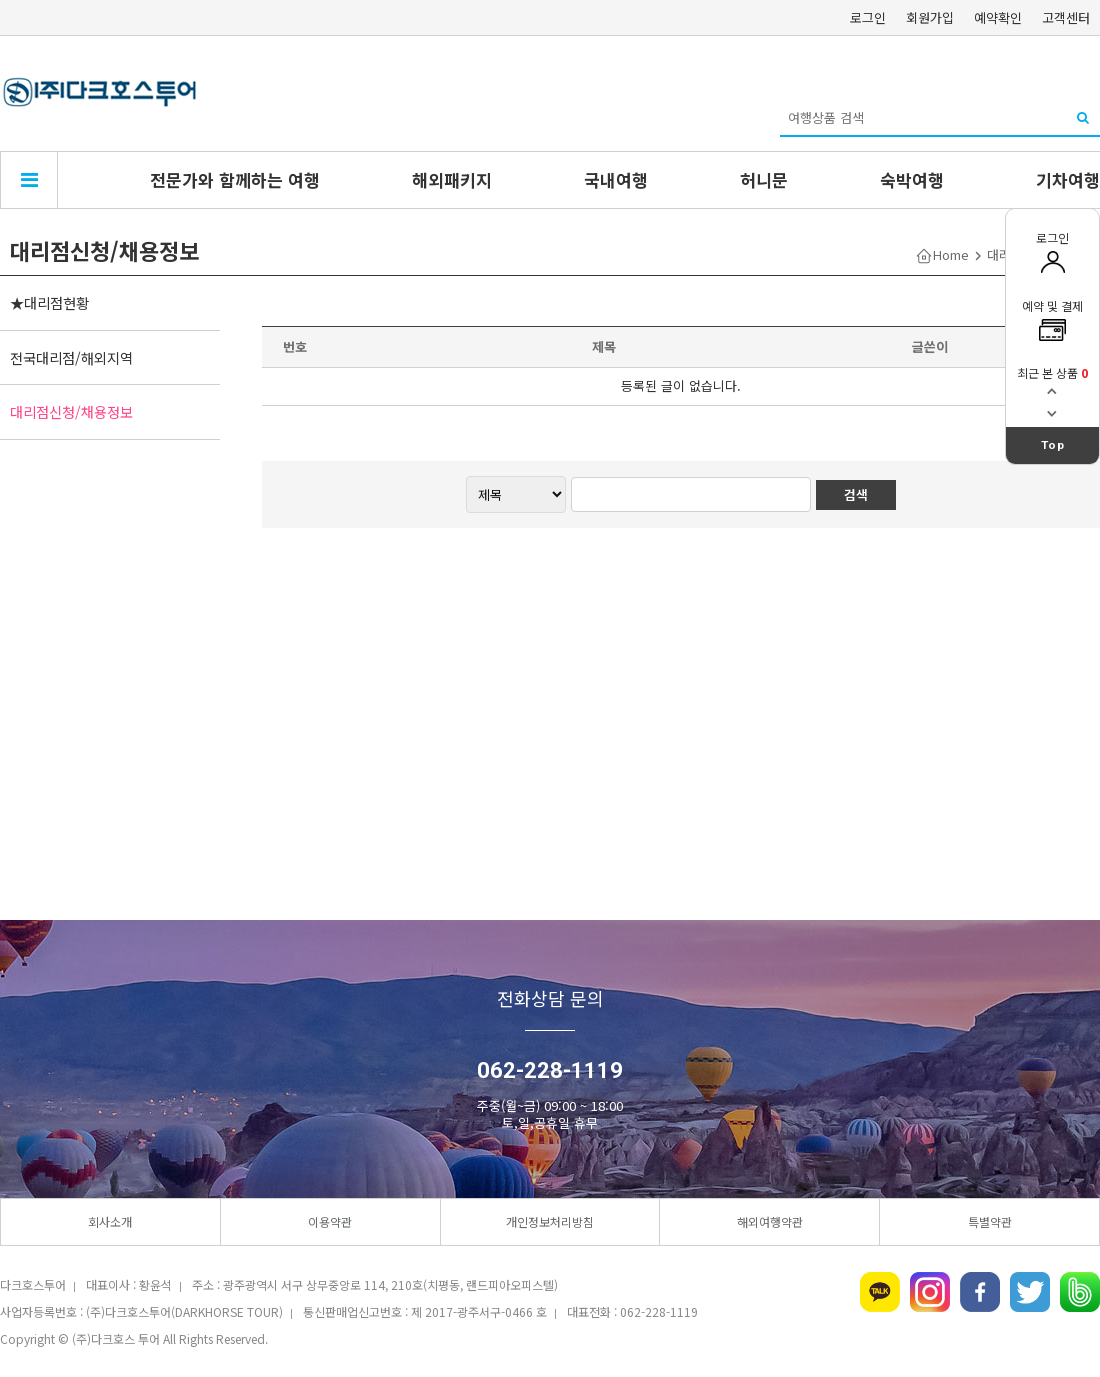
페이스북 (980, 1292)
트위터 (1030, 1292)
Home (951, 254)
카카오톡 (880, 1292)
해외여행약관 (770, 1221)
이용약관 (330, 1221)
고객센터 (1066, 17)
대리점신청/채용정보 (71, 411)
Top (1053, 445)
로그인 (868, 17)
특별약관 (990, 1221)
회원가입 (930, 17)
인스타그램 (930, 1292)
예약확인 (998, 17)
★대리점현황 (49, 302)
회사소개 (110, 1221)
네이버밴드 (1080, 1292)
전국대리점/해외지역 (71, 357)
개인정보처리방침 (550, 1221)
